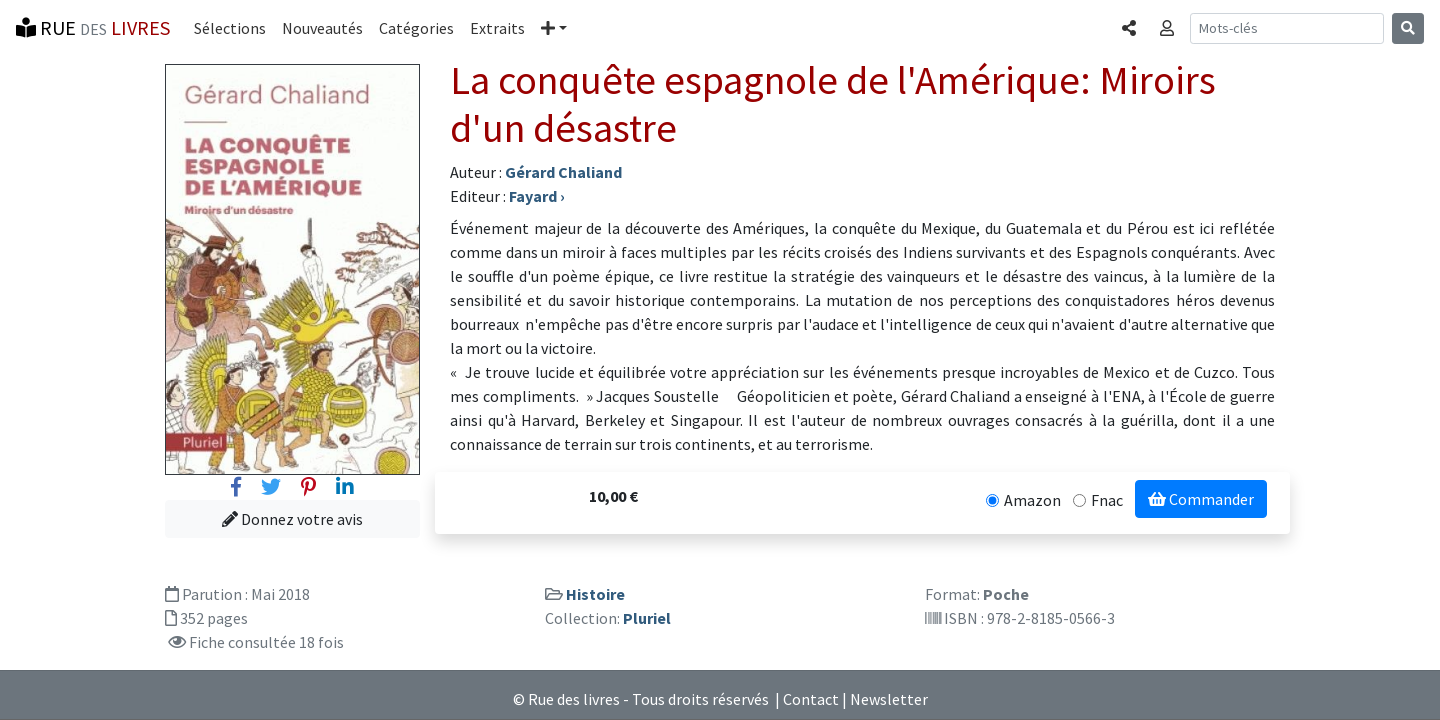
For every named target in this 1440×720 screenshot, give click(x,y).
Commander (1201, 499)
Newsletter (889, 699)
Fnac (1107, 500)
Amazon (1032, 500)
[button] (554, 28)
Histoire (595, 594)
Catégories (416, 28)
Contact (811, 699)
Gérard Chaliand (563, 172)
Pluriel (647, 618)
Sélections (230, 28)
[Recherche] (1287, 28)
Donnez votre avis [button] (292, 519)
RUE (93, 27)
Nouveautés (322, 28)
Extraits (497, 28)
